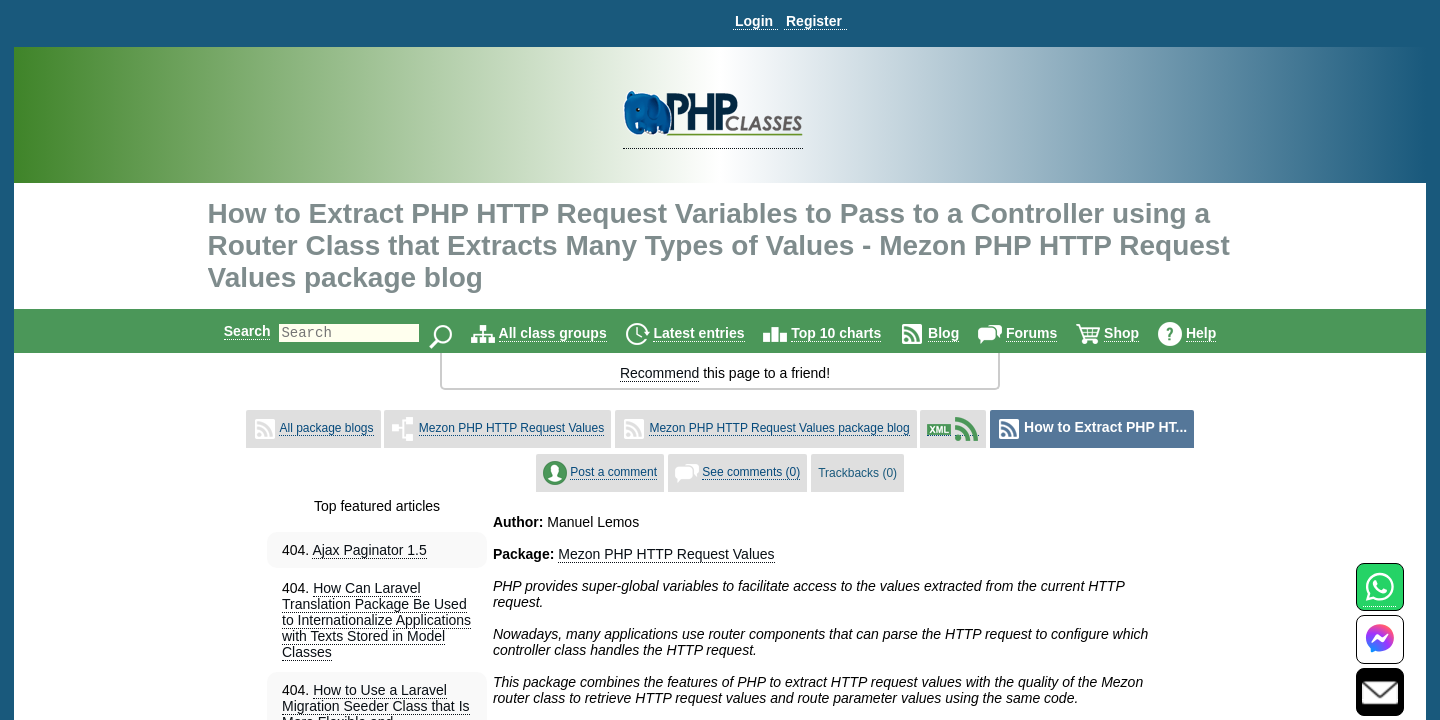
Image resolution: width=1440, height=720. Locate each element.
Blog (960, 333)
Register (814, 21)
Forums (1048, 333)
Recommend (659, 373)
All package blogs (326, 428)
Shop (1138, 333)
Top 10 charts (853, 333)
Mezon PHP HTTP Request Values (511, 428)
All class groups (570, 333)
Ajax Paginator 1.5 (369, 550)
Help (1218, 333)
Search (230, 331)
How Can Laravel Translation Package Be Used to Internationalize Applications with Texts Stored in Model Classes (376, 620)
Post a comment (613, 472)
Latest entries (715, 333)
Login (754, 21)
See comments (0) (751, 472)
